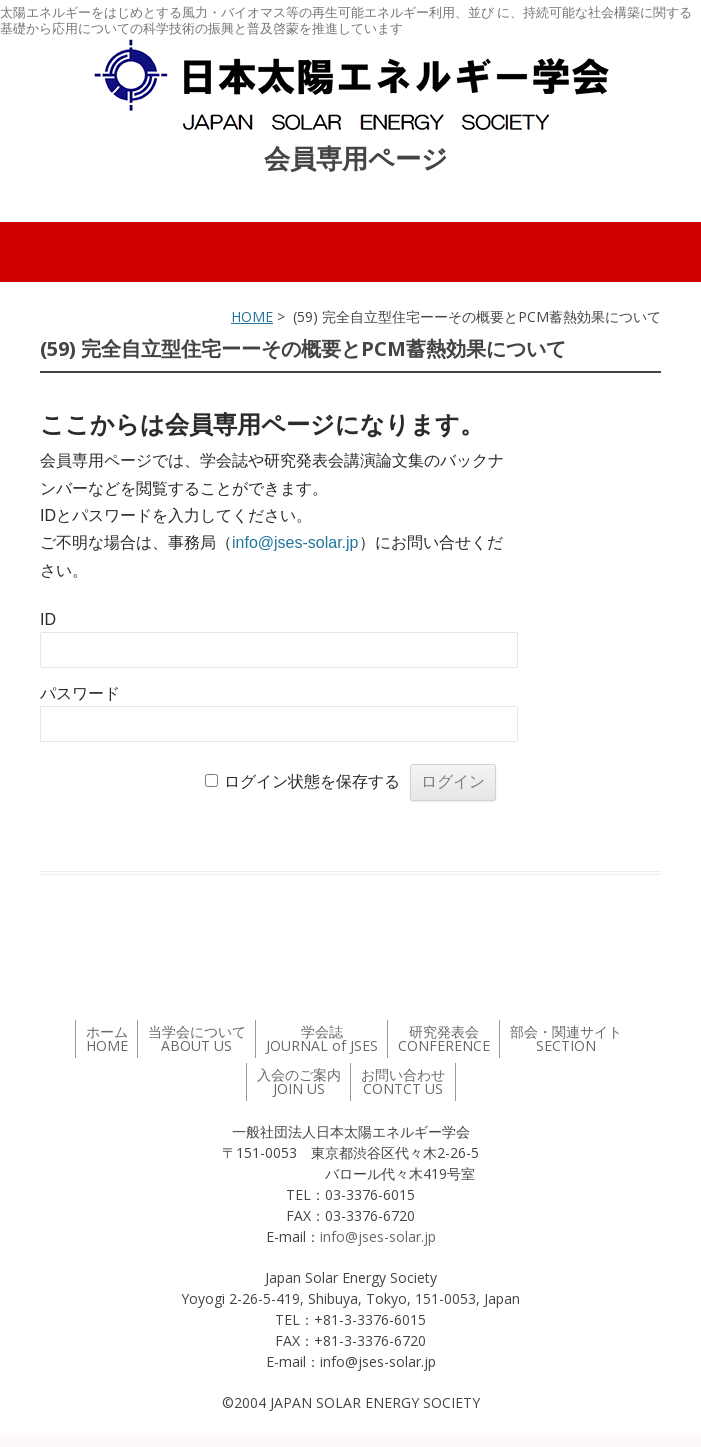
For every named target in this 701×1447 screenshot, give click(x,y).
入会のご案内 (299, 1081)
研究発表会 (444, 1038)
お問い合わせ (403, 1081)
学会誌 (322, 1038)
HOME (252, 316)
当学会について (197, 1038)
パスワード (80, 693)
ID (48, 619)
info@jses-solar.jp (295, 542)
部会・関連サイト (566, 1038)
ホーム (107, 1038)
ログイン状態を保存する (312, 781)
